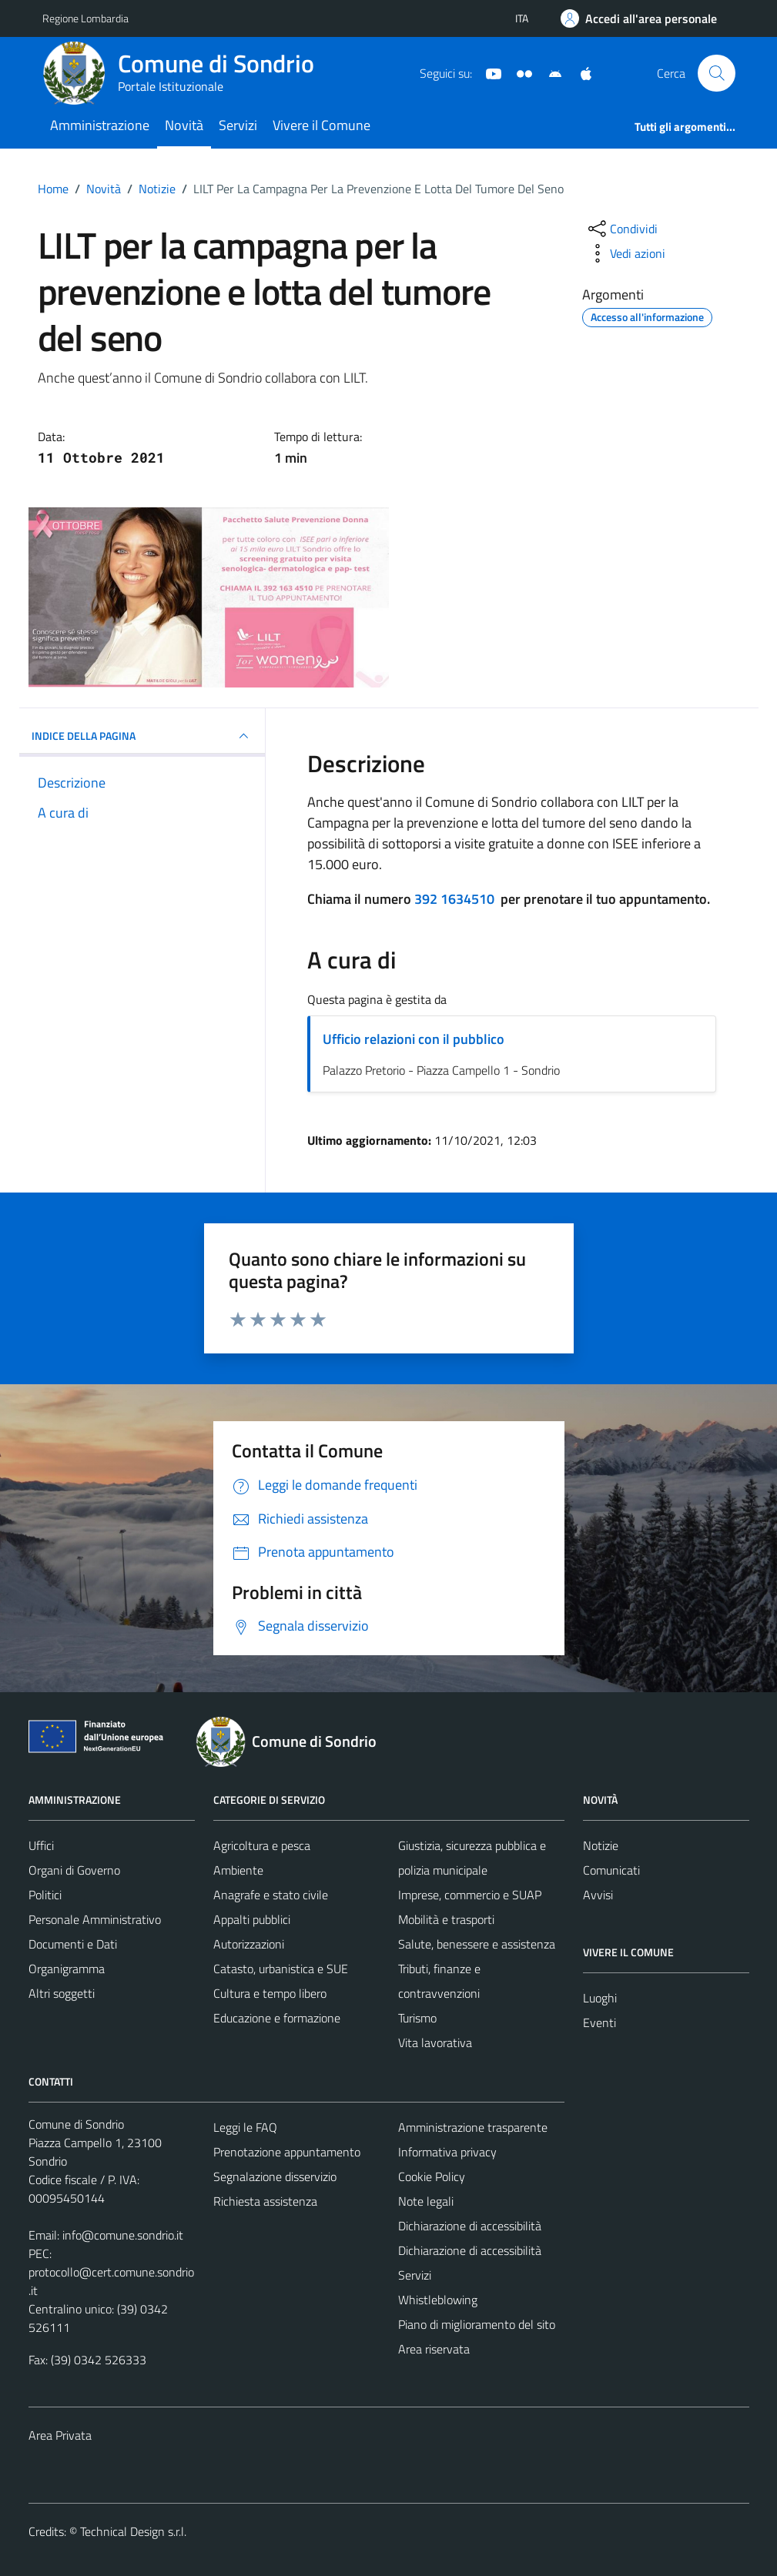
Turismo (417, 2018)
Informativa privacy (447, 2152)
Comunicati (611, 1870)
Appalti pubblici (251, 1919)
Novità (184, 125)
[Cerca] (716, 73)
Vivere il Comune (321, 125)
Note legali (426, 2201)
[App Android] (549, 72)
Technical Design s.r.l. (133, 2531)
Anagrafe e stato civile (270, 1894)
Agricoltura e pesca (261, 1845)
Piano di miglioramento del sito (476, 2324)
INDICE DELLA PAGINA (142, 736)
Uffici (41, 1845)
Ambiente (238, 1870)
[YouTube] (487, 72)
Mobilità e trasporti (446, 1919)
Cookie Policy (431, 2176)
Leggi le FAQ (245, 2127)
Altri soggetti (61, 1993)
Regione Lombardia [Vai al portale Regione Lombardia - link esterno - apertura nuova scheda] (85, 18)
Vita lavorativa (435, 2042)
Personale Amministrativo (94, 1919)
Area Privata (60, 2435)
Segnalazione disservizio (275, 2176)
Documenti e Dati (72, 1944)
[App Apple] (579, 72)
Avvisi (598, 1894)
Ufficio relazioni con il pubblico (413, 1039)
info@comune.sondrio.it (122, 2235)
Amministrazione (99, 125)
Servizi (238, 125)
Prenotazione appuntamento (286, 2152)
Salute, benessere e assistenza (476, 1944)
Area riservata (434, 2349)
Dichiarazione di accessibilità (469, 2225)
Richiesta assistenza (265, 2201)
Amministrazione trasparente (473, 2127)
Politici (45, 1894)
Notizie (600, 1845)
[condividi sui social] (621, 228)
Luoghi (600, 1998)
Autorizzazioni (248, 1944)
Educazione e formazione (276, 2018)
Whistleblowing (437, 2299)
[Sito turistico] (518, 72)
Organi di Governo (74, 1870)
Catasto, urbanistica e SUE (280, 1968)
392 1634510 (454, 898)
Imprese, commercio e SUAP (469, 1894)
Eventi (599, 2022)
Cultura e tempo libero (270, 1993)
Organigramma (66, 1968)
